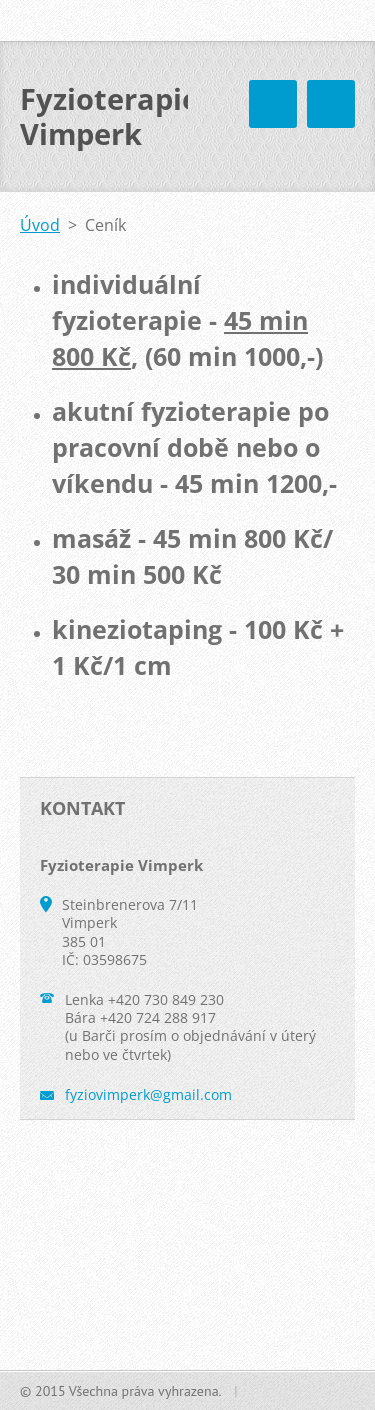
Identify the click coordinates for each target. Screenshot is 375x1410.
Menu (331, 104)
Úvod (40, 225)
